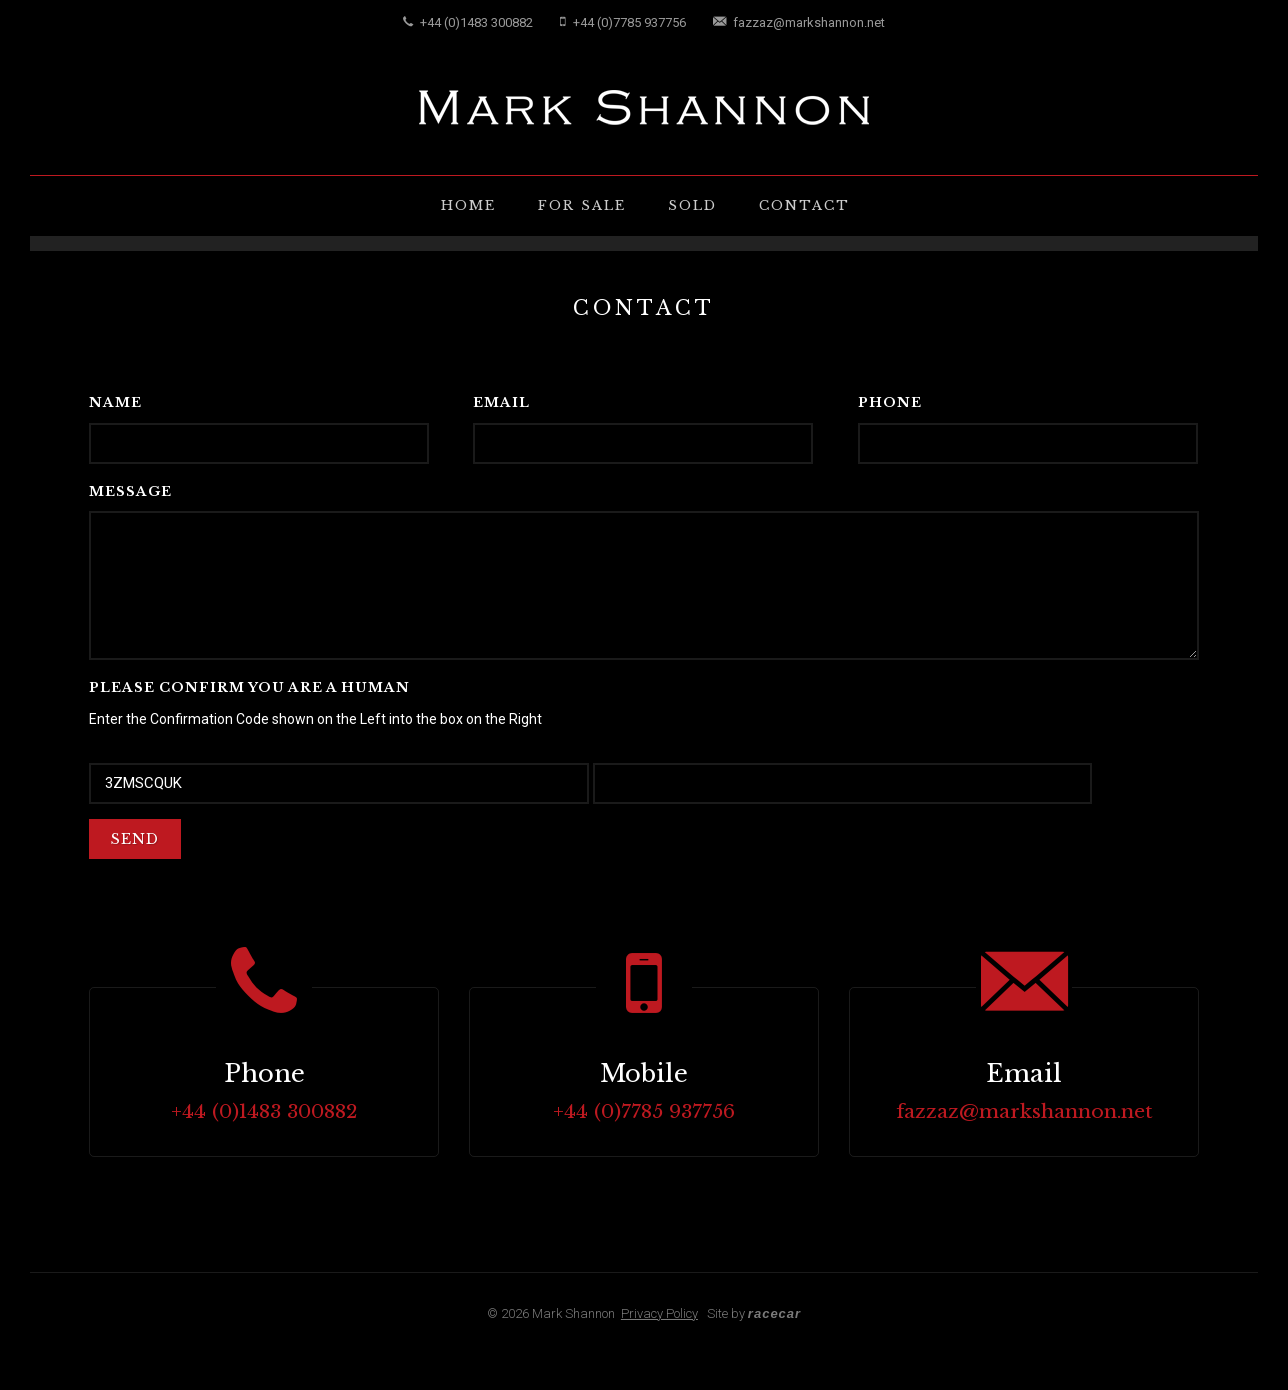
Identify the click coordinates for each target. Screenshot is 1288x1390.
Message (130, 491)
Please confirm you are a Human (249, 687)
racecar (774, 1313)
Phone (890, 402)
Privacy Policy (659, 1313)
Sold (692, 205)
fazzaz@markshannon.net (799, 22)
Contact (804, 205)
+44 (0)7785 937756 (623, 22)
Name (115, 402)
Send (135, 839)
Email (501, 402)
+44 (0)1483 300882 (468, 22)
